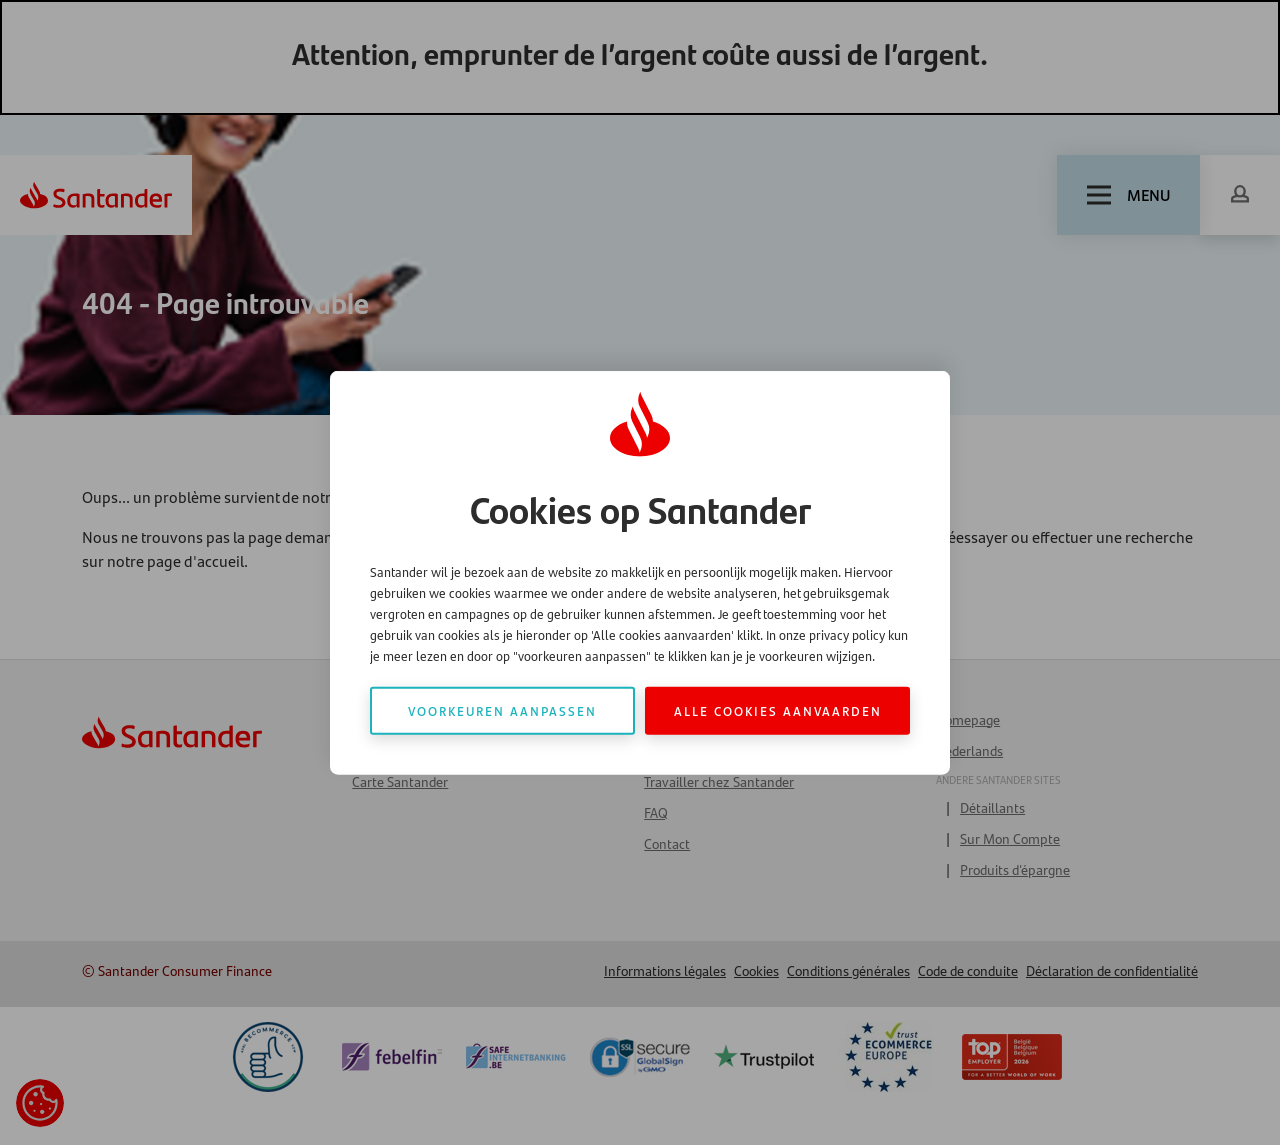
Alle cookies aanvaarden (778, 710)
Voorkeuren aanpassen (502, 710)
